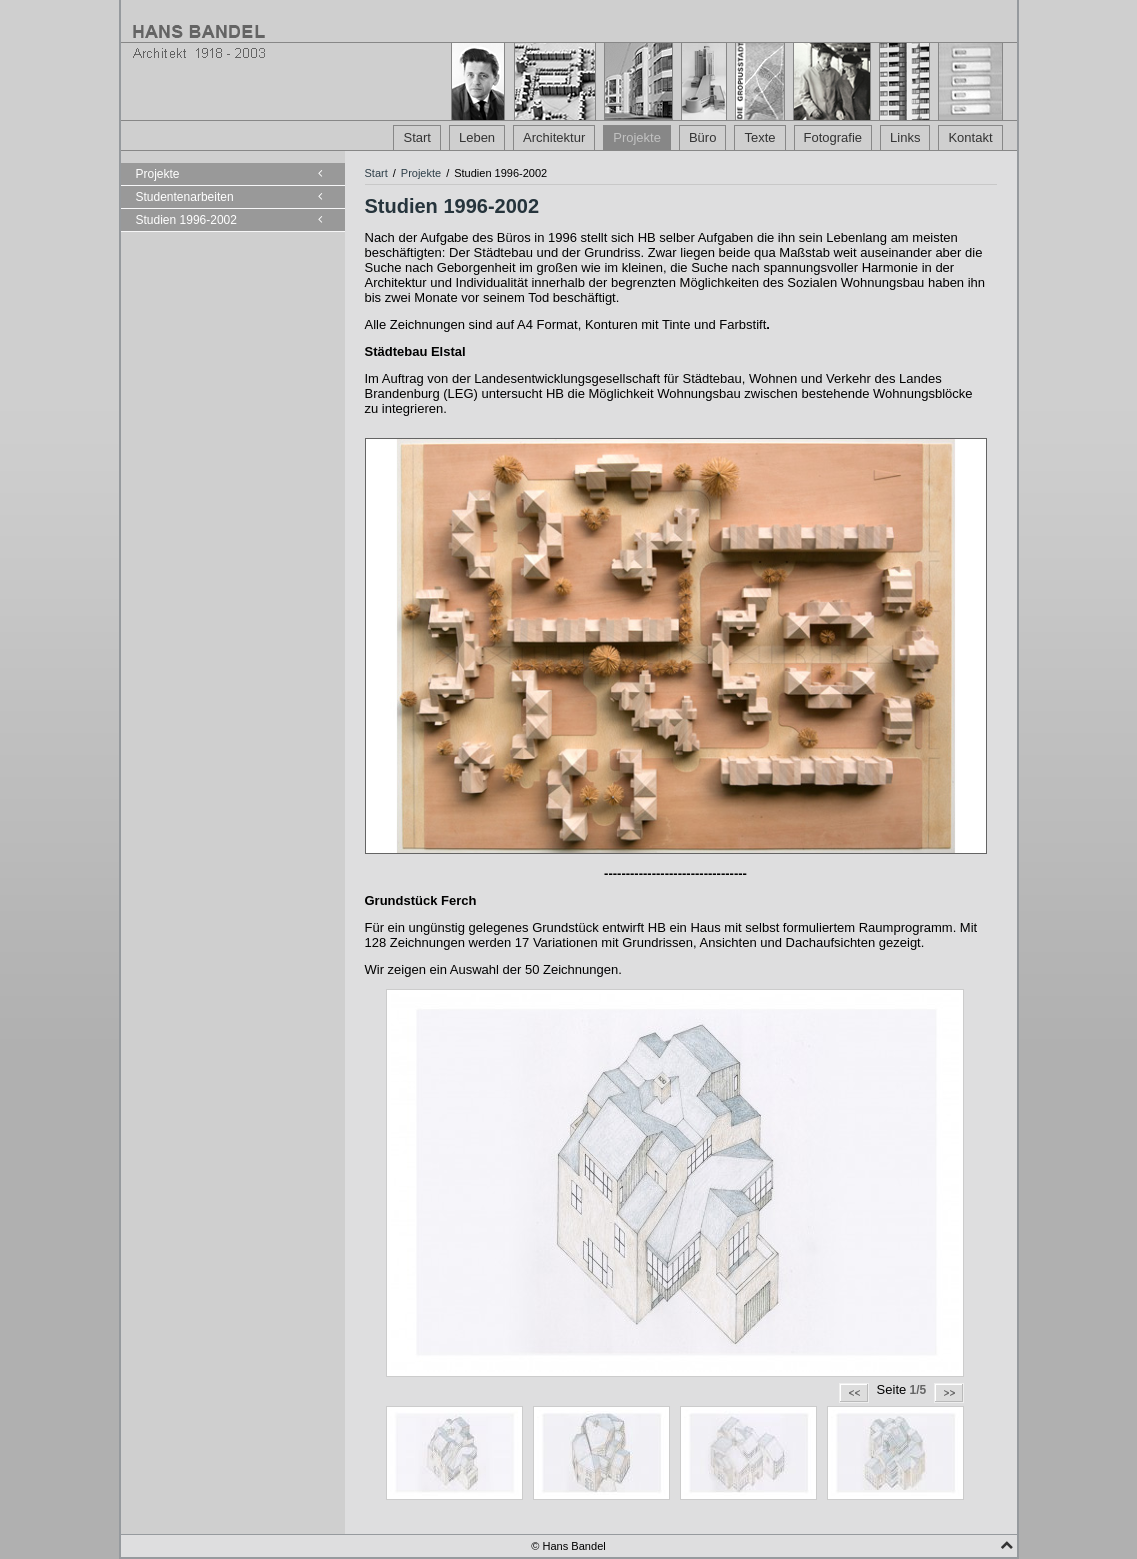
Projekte (637, 137)
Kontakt (970, 137)
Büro (702, 137)
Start (416, 137)
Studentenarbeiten (185, 197)
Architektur (554, 137)
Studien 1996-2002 (186, 220)
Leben (477, 137)
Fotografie (833, 137)
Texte (759, 137)
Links (905, 137)
